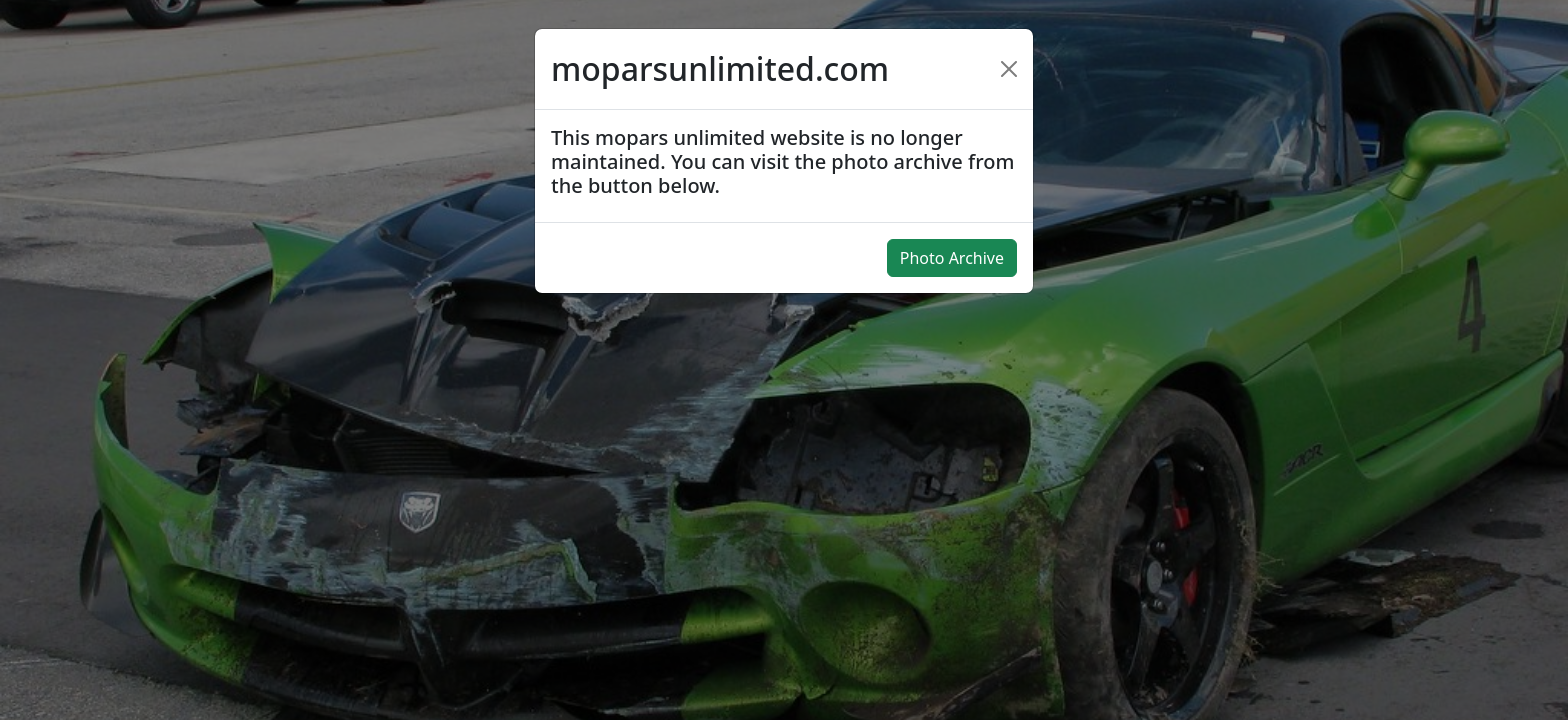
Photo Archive (952, 258)
